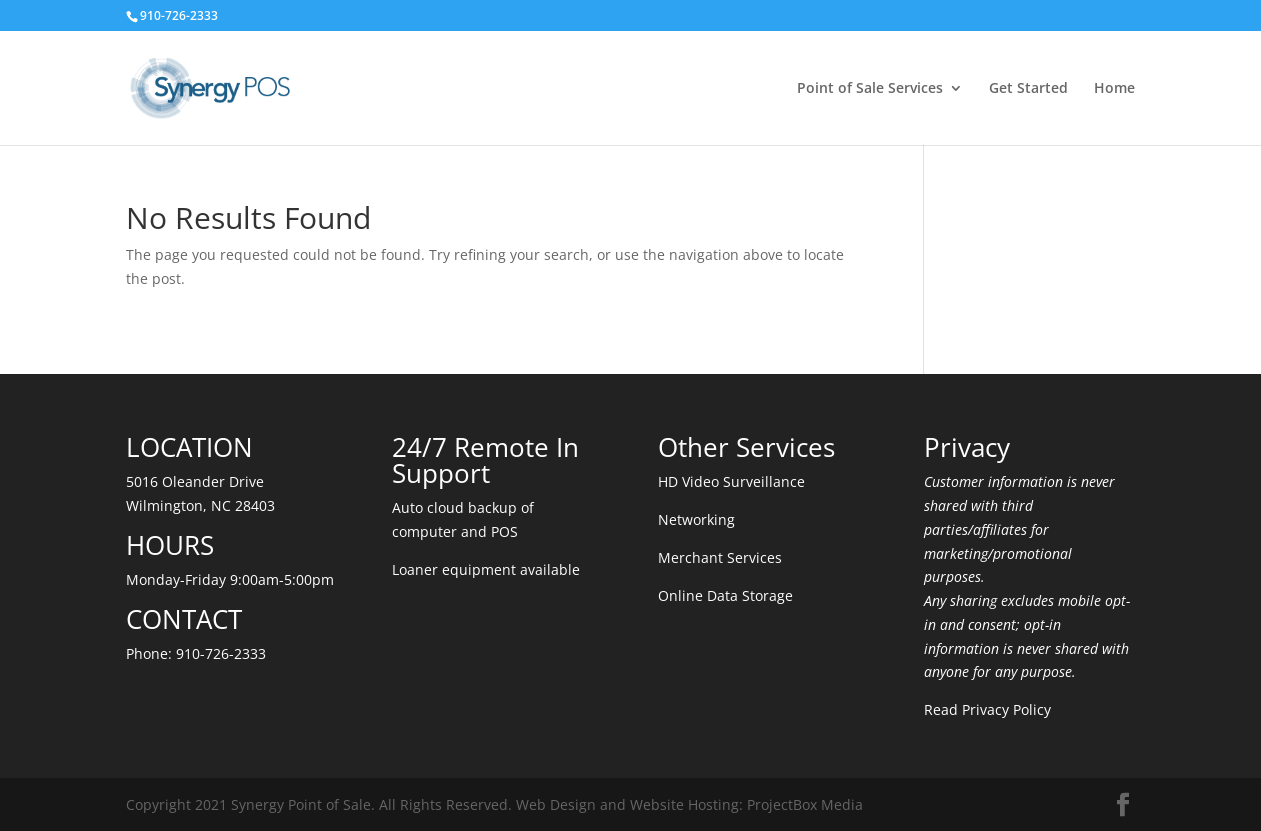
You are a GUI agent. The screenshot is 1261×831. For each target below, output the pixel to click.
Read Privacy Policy (987, 709)
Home (1114, 89)
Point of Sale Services (870, 89)
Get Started (1028, 89)
